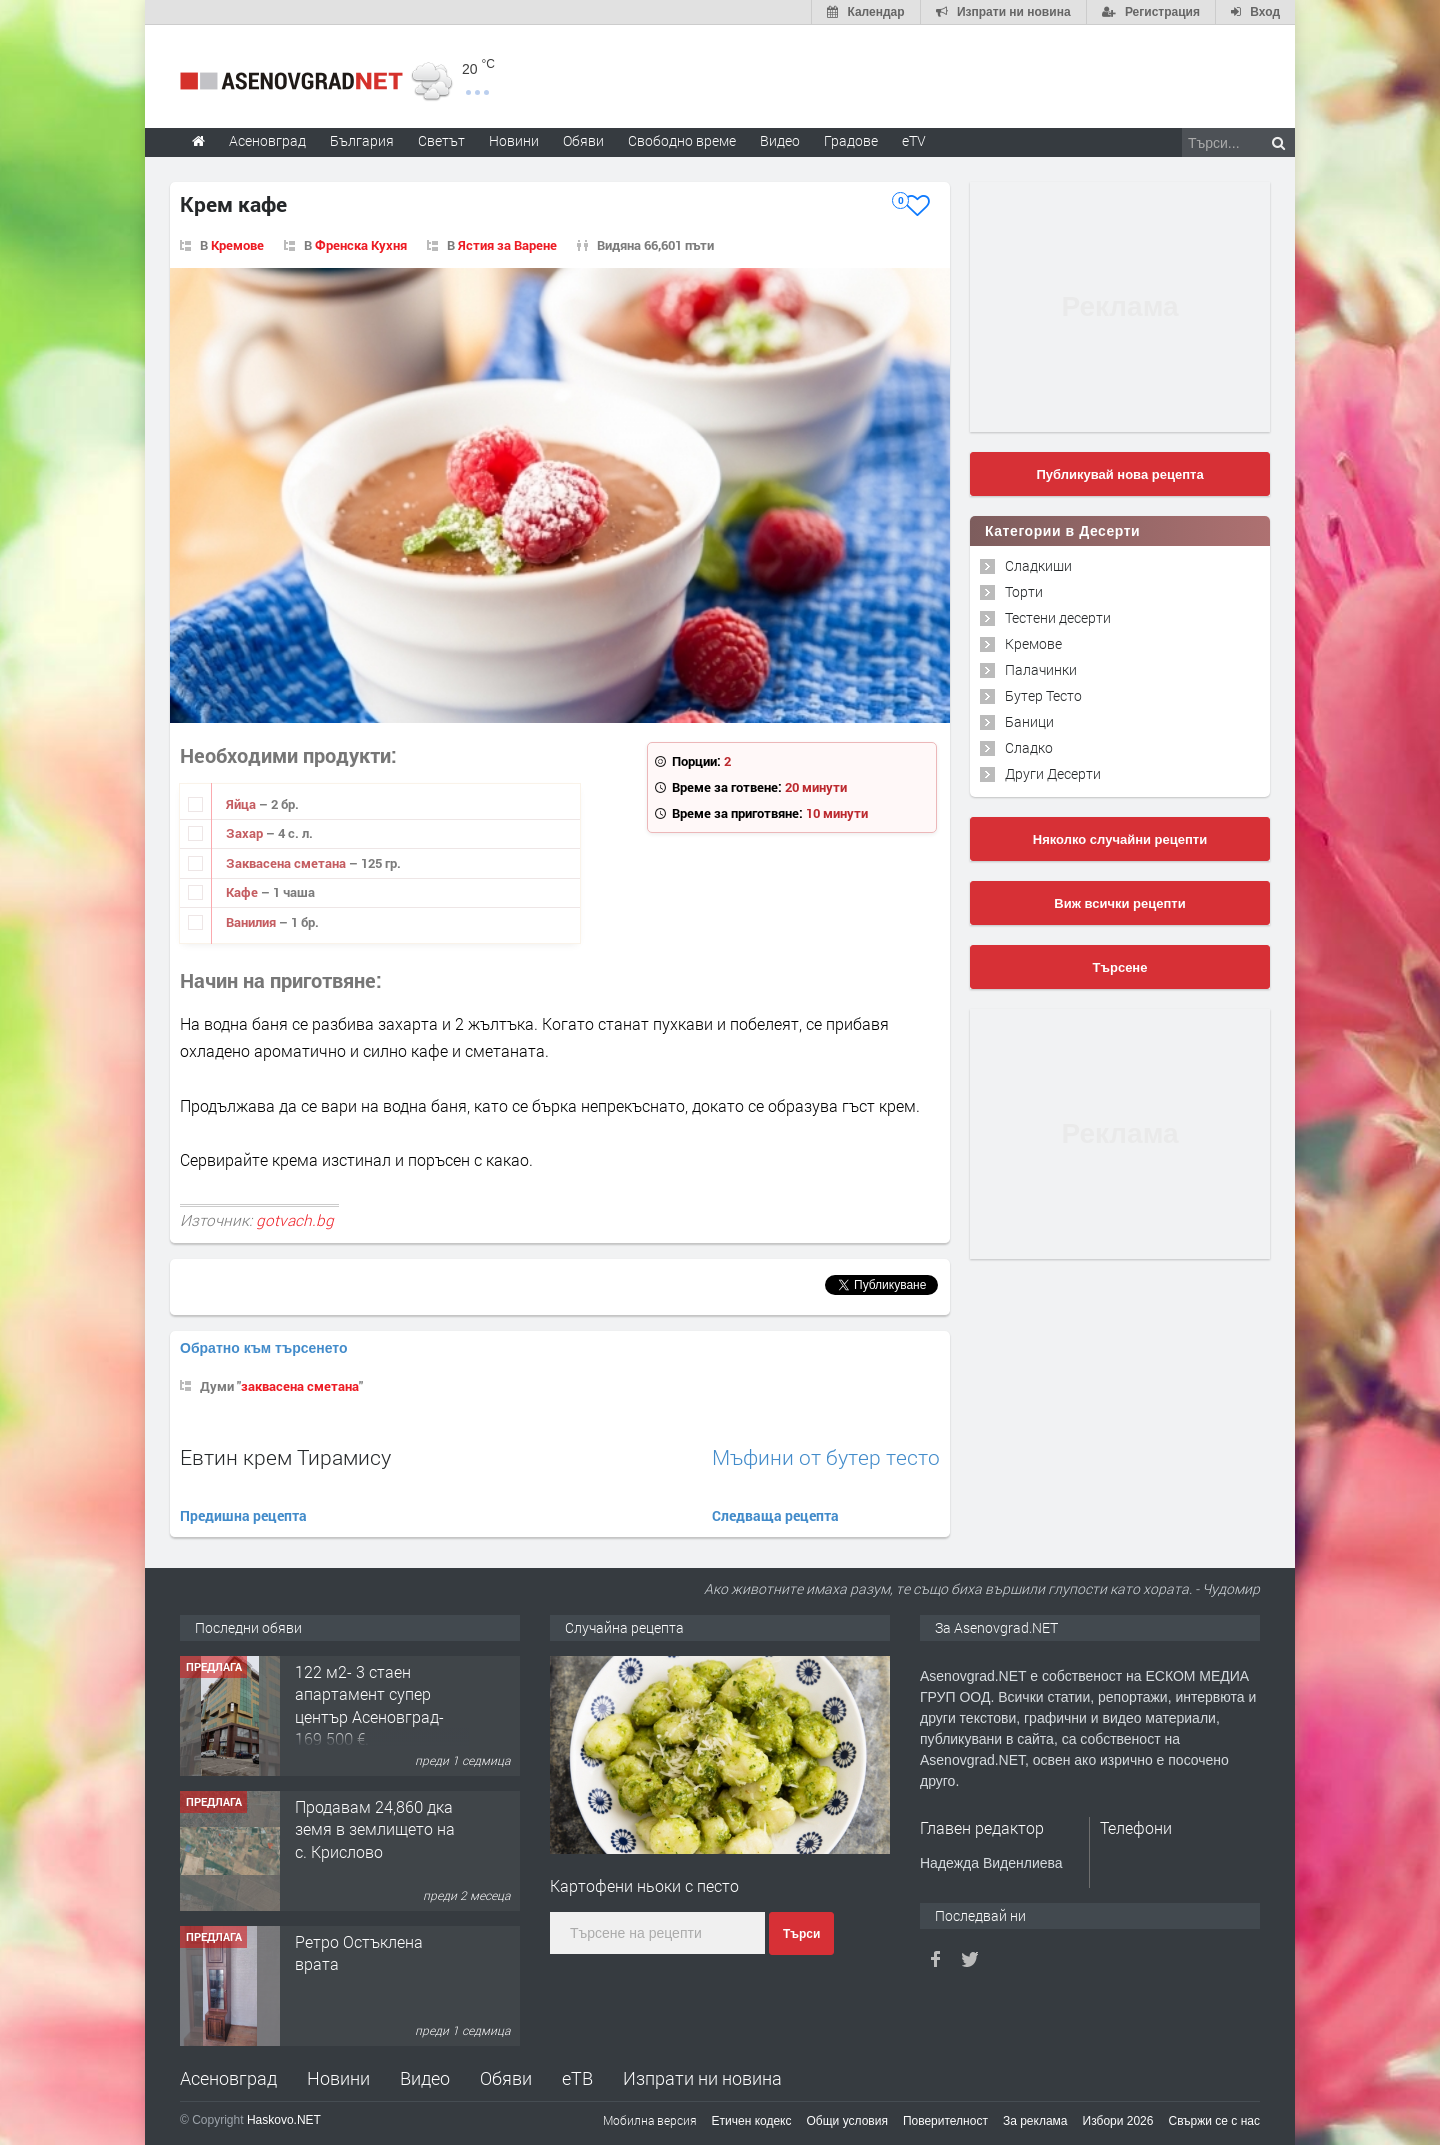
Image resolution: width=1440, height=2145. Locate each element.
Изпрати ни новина (702, 2078)
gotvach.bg (295, 1220)
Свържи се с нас (1214, 2121)
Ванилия (252, 922)
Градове (851, 140)
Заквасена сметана (287, 863)
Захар (246, 833)
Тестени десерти (1058, 617)
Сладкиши (1038, 565)
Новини (514, 140)
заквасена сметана (300, 1386)
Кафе (243, 892)
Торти (1024, 591)
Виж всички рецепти (1119, 903)
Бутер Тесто (1043, 695)
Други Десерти (1053, 773)
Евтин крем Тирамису (285, 1457)
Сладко (1029, 747)
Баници (1029, 721)
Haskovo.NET (284, 2120)
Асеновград (228, 2078)
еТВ (577, 2078)
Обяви (506, 2078)
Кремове (237, 245)
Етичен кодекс (752, 2121)
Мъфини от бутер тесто (826, 1457)
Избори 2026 (1118, 2121)
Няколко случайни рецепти (1120, 839)
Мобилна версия (650, 2120)
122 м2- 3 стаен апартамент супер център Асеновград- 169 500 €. (369, 1705)
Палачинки (1041, 669)
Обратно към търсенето (264, 1348)
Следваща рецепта (775, 1515)
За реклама (1035, 2121)
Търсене (1120, 967)
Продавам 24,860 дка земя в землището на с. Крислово (375, 1829)
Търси (801, 1934)
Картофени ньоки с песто (644, 1885)
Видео (425, 2078)
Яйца (242, 804)
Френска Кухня (361, 245)
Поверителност (945, 2121)
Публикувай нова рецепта (1119, 474)
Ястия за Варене (507, 245)
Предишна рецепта (243, 1515)
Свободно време (682, 140)
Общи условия (847, 2121)
